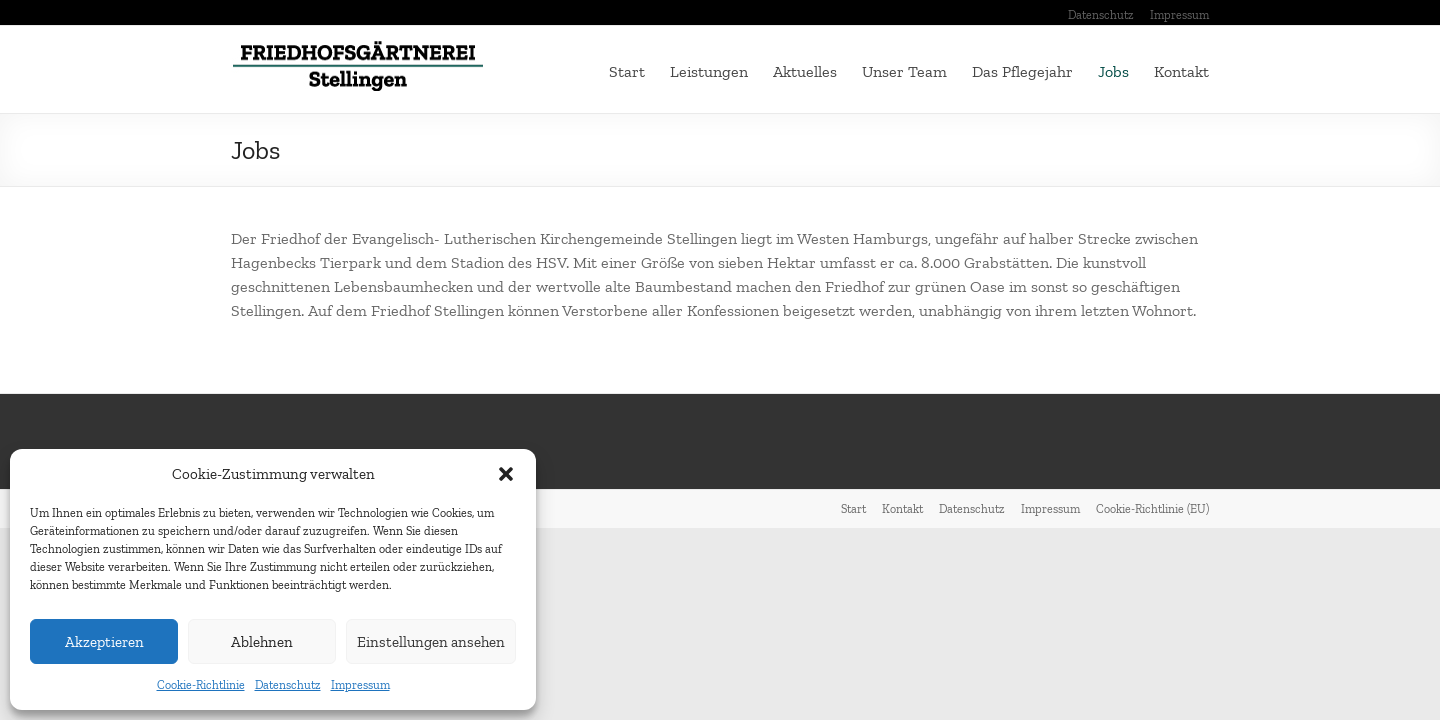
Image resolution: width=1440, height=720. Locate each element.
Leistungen (709, 71)
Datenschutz (288, 685)
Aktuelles (805, 71)
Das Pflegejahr (1022, 71)
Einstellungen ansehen (431, 642)
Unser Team (904, 71)
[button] (506, 474)
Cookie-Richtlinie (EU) (1152, 509)
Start (627, 71)
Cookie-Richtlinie (201, 685)
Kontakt (1181, 71)
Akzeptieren (104, 642)
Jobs (1113, 71)
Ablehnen (262, 642)
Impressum (360, 685)
